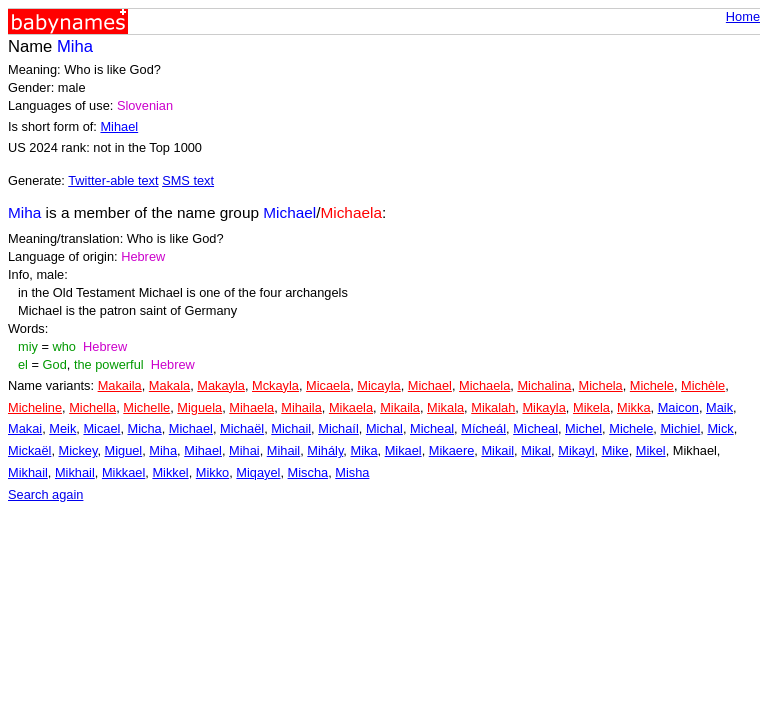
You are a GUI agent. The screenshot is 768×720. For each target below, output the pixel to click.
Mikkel (170, 472)
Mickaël (29, 450)
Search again (45, 494)
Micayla (378, 385)
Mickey (78, 450)
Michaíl (338, 428)
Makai (25, 428)
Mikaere (452, 450)
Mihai (244, 450)
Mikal (536, 450)
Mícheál (483, 428)
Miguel (124, 450)
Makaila (120, 385)
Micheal (432, 428)
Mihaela (251, 407)
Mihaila (301, 407)
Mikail (497, 450)
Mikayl (576, 450)
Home (743, 16)
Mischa (308, 472)
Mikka (633, 407)
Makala (169, 385)
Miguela (199, 407)
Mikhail (28, 472)
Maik (719, 407)
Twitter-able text (113, 180)
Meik (62, 428)
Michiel (680, 428)
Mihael (119, 126)
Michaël (242, 428)
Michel (583, 428)
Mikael (403, 450)
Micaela (328, 385)
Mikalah (493, 407)
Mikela (591, 407)
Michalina (544, 385)
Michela (601, 385)
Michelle (146, 407)
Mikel (651, 450)
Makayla (221, 385)
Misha (352, 472)
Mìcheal (535, 428)
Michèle (703, 385)
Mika (363, 450)
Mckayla (275, 385)
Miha (163, 450)
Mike (615, 450)
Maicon (678, 407)
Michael (430, 385)
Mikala (445, 407)
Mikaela (351, 407)
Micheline (35, 407)
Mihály (325, 450)
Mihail (283, 450)
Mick (720, 428)
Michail (291, 428)
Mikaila (400, 407)
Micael (101, 428)
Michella (92, 407)
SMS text (188, 180)
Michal (384, 428)
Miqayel (258, 472)
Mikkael (123, 472)
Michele (652, 385)
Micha (145, 428)
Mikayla (543, 407)
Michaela (484, 385)
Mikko (212, 472)
